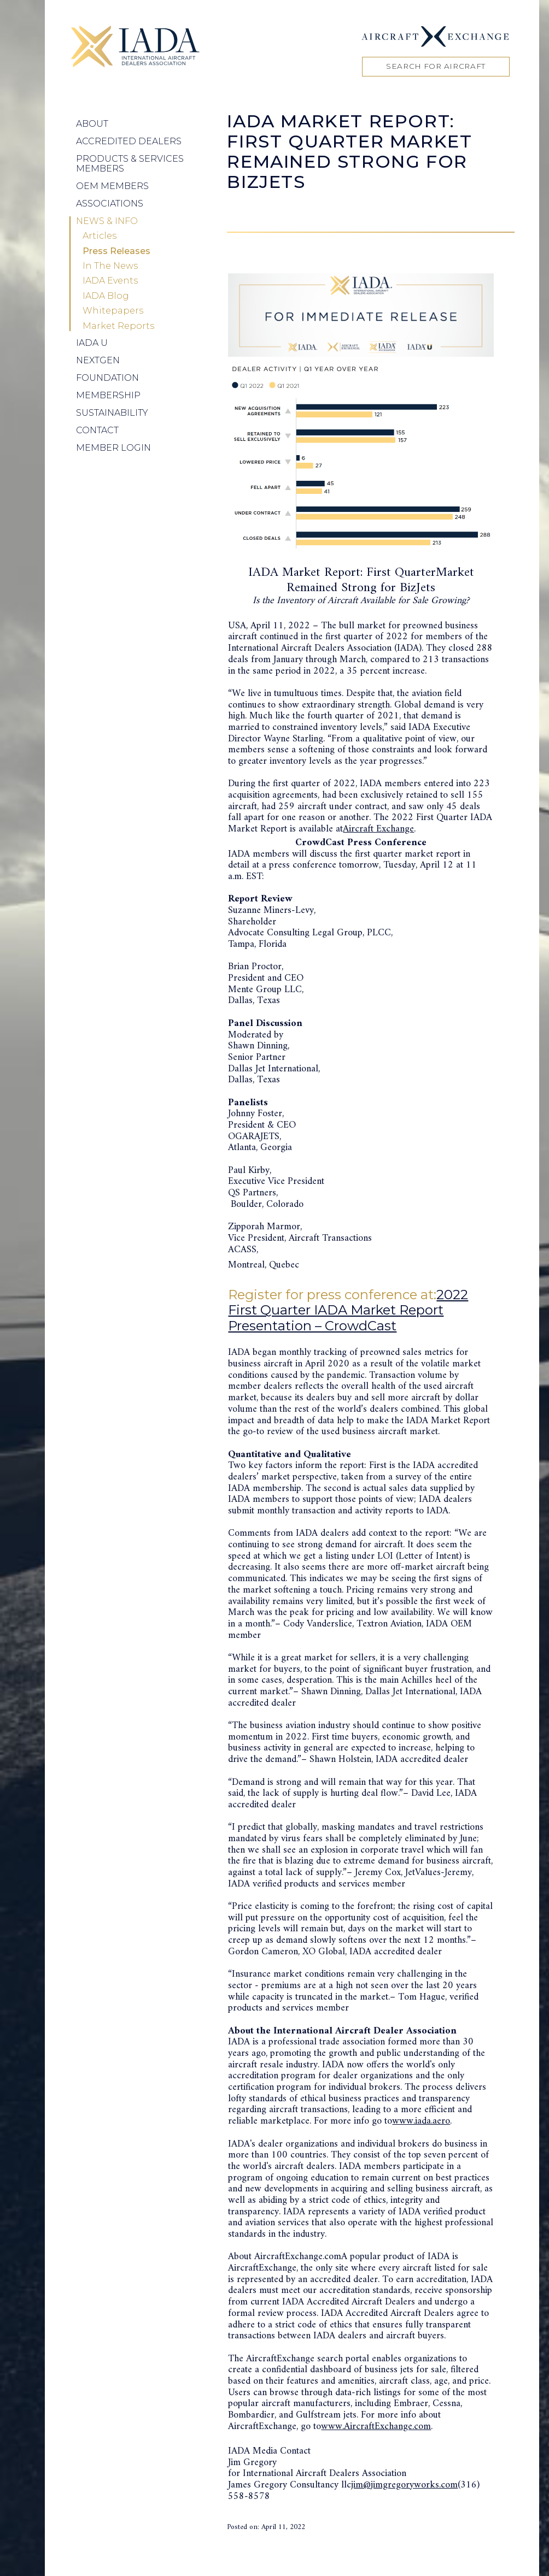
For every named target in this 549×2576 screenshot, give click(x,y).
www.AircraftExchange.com (376, 2426)
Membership (108, 395)
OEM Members (112, 186)
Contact (97, 430)
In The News (110, 266)
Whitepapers (113, 311)
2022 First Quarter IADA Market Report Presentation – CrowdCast (348, 1310)
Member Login (113, 448)
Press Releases (116, 251)
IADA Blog (106, 296)
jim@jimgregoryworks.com (404, 2485)
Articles (99, 236)
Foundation (107, 378)
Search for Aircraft (436, 66)
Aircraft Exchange (378, 829)
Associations (109, 203)
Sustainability (112, 413)
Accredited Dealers (129, 141)
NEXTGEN (98, 360)
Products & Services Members (130, 164)
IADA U (92, 343)
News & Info (107, 221)
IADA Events (110, 281)
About (92, 124)
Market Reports (118, 326)
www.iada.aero (421, 2121)
